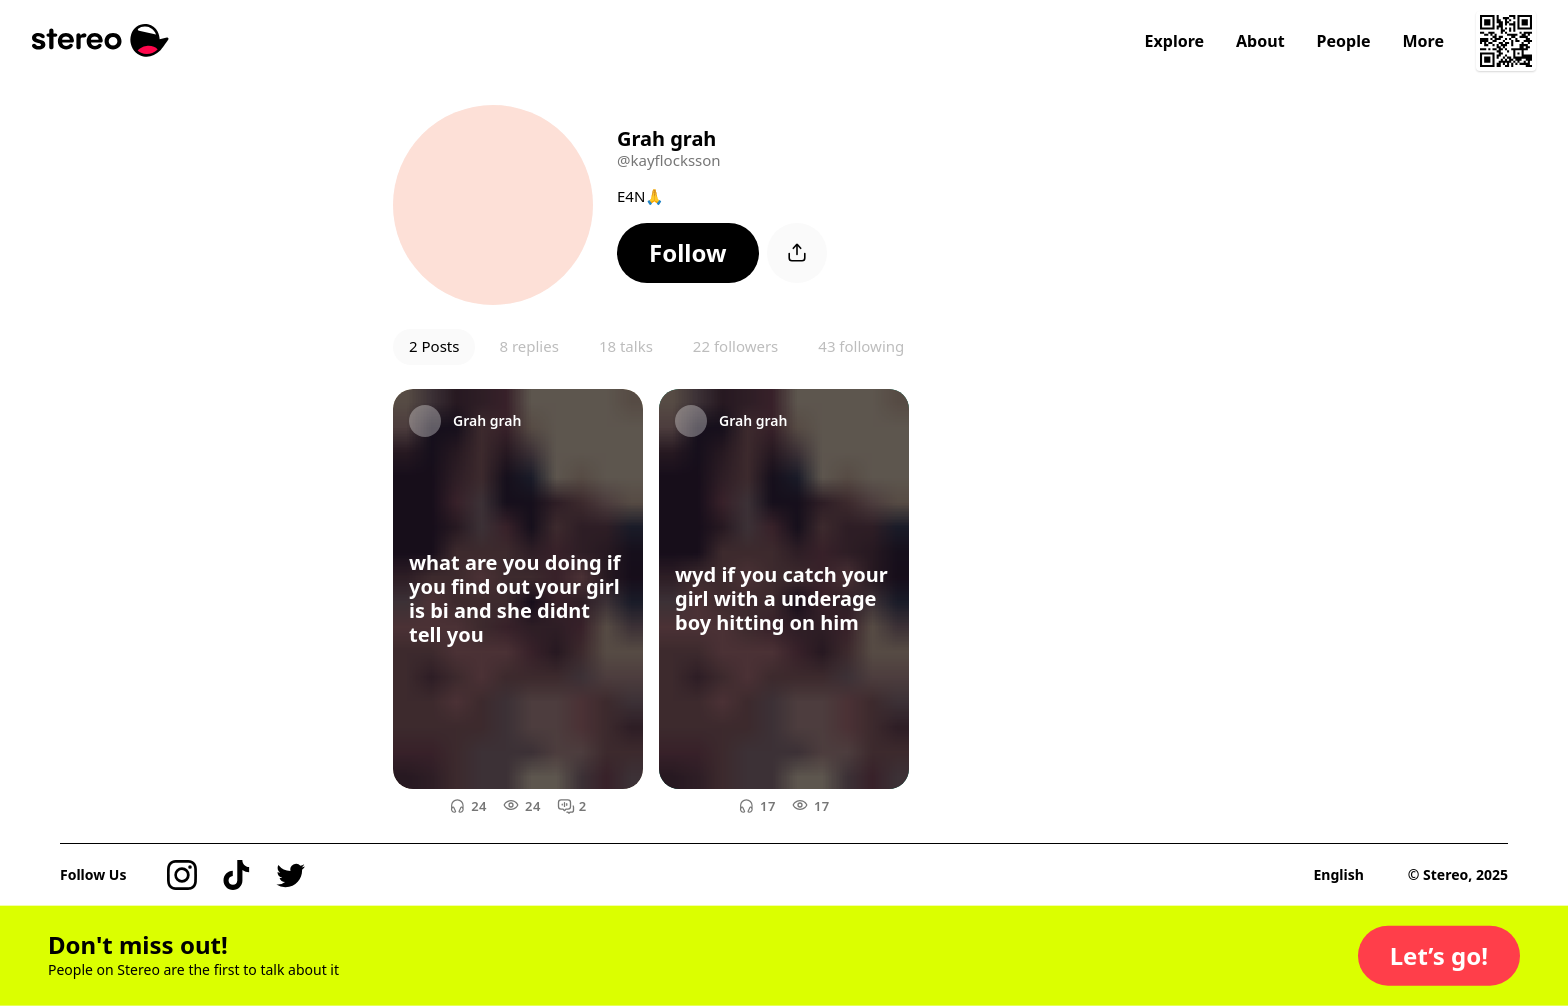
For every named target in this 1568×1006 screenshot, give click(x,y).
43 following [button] (861, 346)
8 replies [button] (528, 346)
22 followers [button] (735, 346)
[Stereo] (100, 40)
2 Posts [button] (434, 346)
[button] (688, 253)
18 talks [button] (626, 346)
